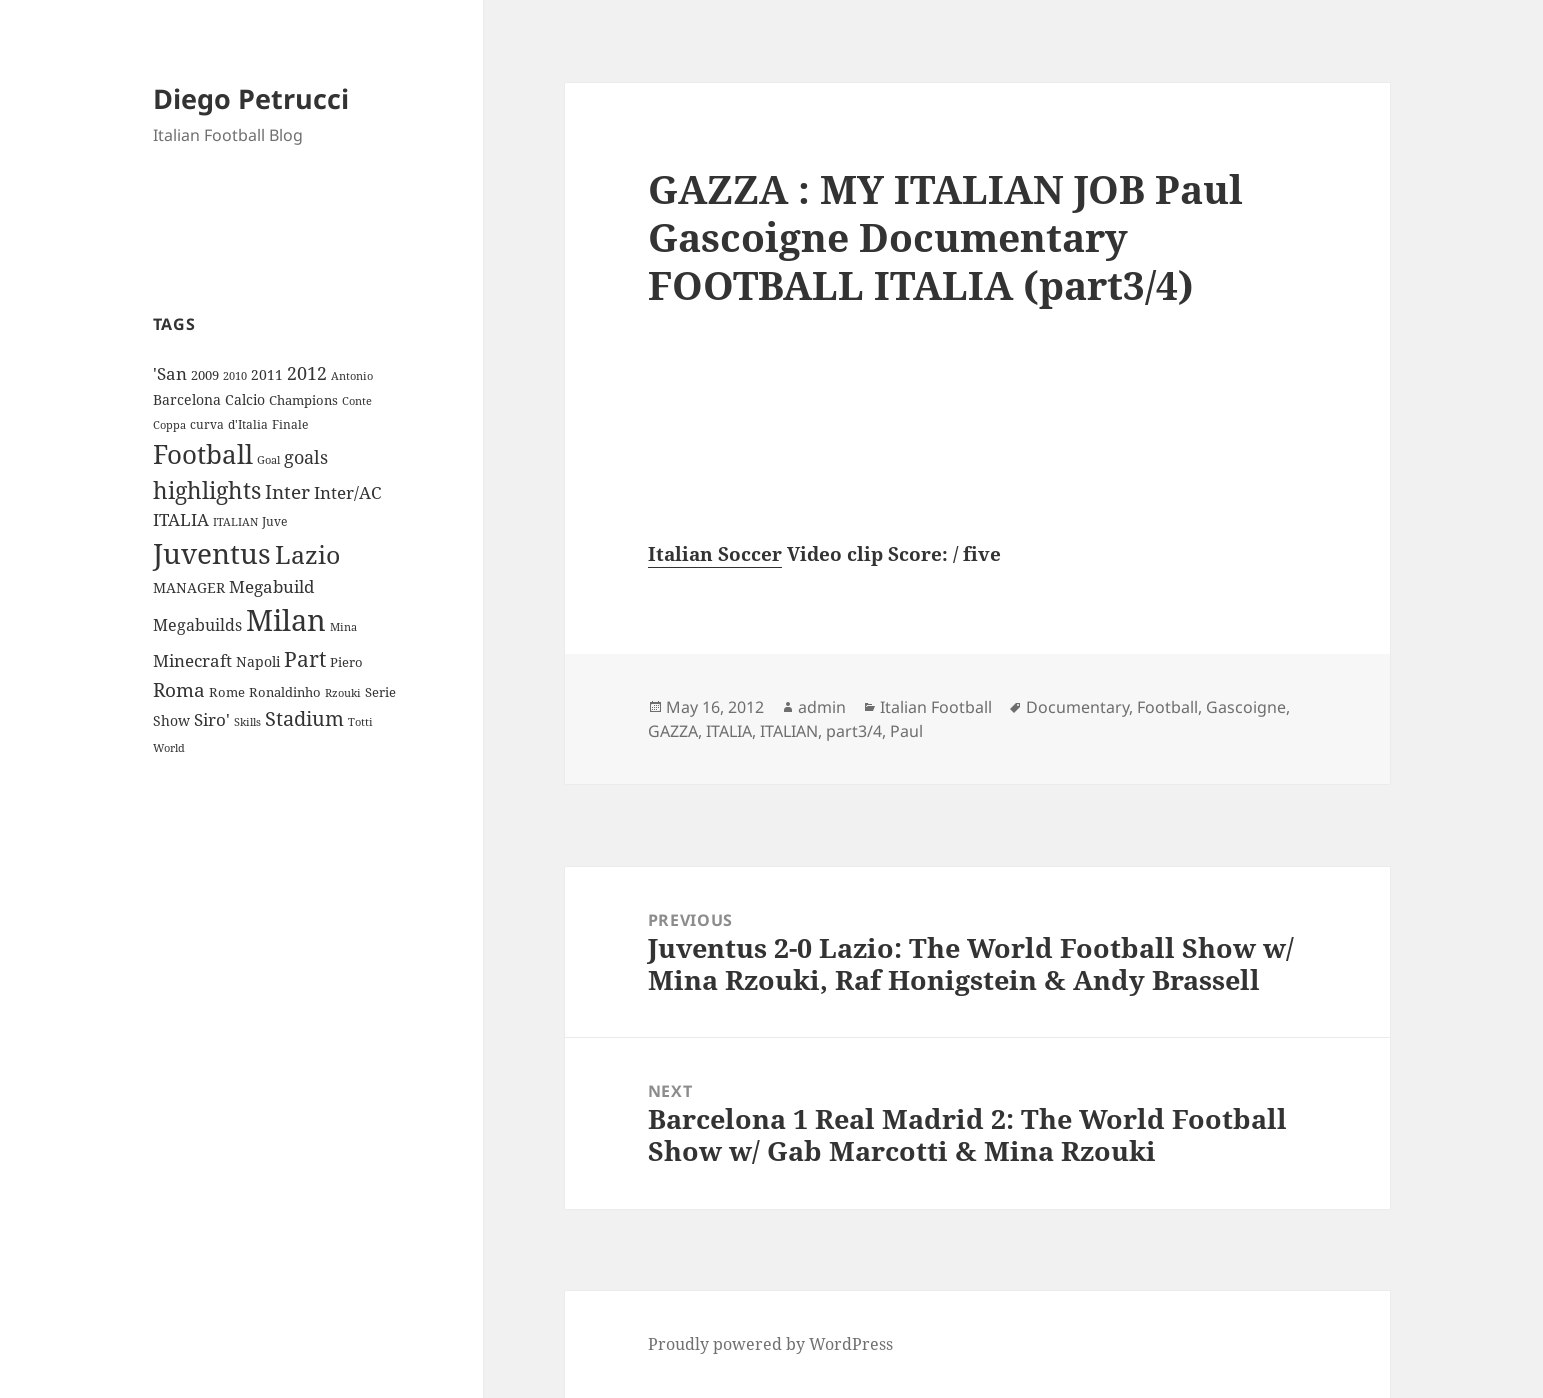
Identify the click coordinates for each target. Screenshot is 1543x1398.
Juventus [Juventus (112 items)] (212, 553)
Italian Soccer (715, 554)
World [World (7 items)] (169, 748)
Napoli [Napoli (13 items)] (258, 661)
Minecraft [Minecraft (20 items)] (192, 660)
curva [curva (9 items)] (207, 424)
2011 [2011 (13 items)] (267, 374)
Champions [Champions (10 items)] (303, 400)
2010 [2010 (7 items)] (235, 376)
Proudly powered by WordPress (770, 1344)
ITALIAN (789, 731)
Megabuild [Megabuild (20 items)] (271, 586)
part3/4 (854, 731)
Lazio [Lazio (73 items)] (307, 554)
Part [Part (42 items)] (305, 658)
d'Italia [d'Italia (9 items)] (248, 424)
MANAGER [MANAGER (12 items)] (189, 587)
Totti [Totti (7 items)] (360, 722)
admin (822, 707)
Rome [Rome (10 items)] (227, 692)
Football (1167, 707)
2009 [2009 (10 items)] (205, 375)
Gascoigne (1246, 707)
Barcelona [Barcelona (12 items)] (187, 399)
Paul (906, 731)
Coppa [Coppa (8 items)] (169, 424)
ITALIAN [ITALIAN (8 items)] (235, 521)
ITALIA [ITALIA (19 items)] (181, 519)
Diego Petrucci (251, 98)
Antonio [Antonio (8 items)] (352, 375)
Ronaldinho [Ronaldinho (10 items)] (285, 692)
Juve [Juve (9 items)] (274, 521)
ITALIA (729, 731)
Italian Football (936, 707)
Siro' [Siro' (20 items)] (212, 719)
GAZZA (673, 731)
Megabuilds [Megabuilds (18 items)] (197, 625)
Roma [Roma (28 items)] (179, 690)
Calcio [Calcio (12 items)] (245, 399)
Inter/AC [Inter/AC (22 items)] (347, 492)
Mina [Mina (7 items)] (343, 627)
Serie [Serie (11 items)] (380, 692)
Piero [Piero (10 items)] (346, 662)
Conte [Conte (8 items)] (357, 400)
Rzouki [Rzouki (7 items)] (343, 693)
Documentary (1077, 707)
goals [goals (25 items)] (306, 457)
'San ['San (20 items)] (170, 373)
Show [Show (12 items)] (171, 720)
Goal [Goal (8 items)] (268, 459)
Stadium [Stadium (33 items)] (304, 718)
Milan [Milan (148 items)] (286, 620)
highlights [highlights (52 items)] (207, 490)
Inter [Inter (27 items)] (287, 491)
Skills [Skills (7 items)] (247, 722)
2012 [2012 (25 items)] (307, 373)
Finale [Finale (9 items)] (290, 424)
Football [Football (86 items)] (203, 454)
